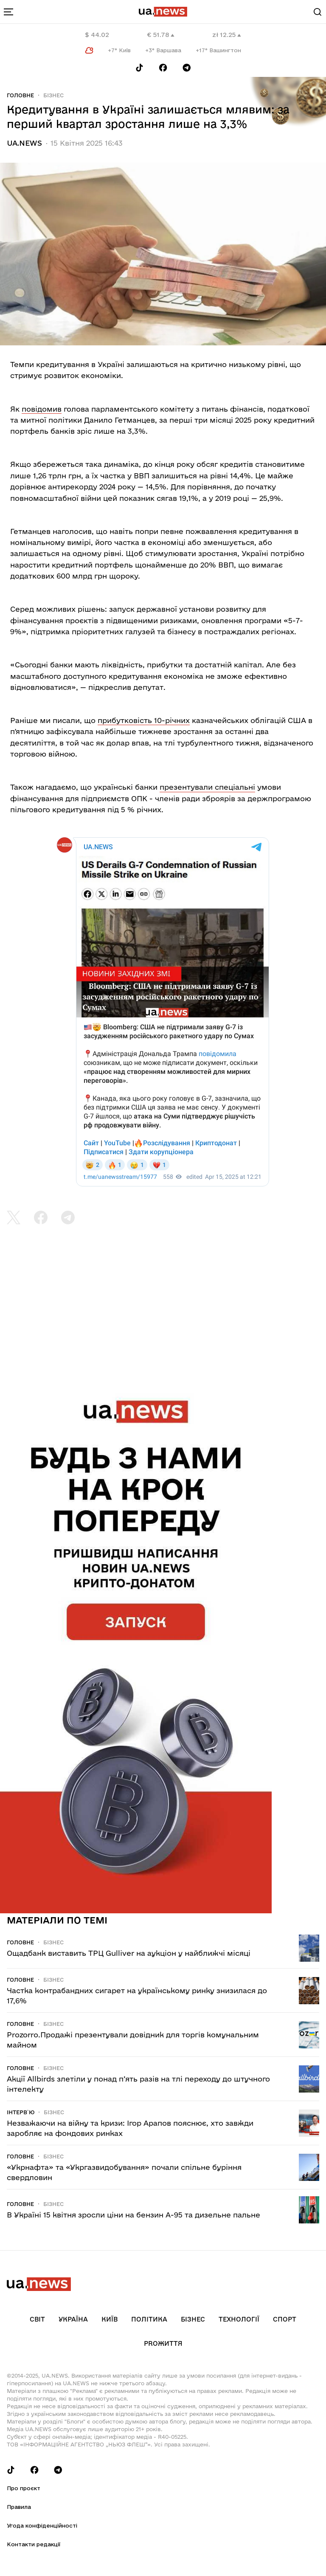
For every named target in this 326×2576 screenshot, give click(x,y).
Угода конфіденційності (42, 2525)
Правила (19, 2507)
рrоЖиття (163, 2343)
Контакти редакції (33, 2544)
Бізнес (53, 95)
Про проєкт (23, 2488)
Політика (149, 2319)
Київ (109, 2319)
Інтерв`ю (20, 2112)
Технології (239, 2319)
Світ (37, 2319)
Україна (73, 2319)
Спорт (284, 2319)
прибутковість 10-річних (144, 720)
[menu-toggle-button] (8, 12)
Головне (20, 95)
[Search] (317, 12)
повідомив (42, 409)
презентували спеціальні (207, 787)
